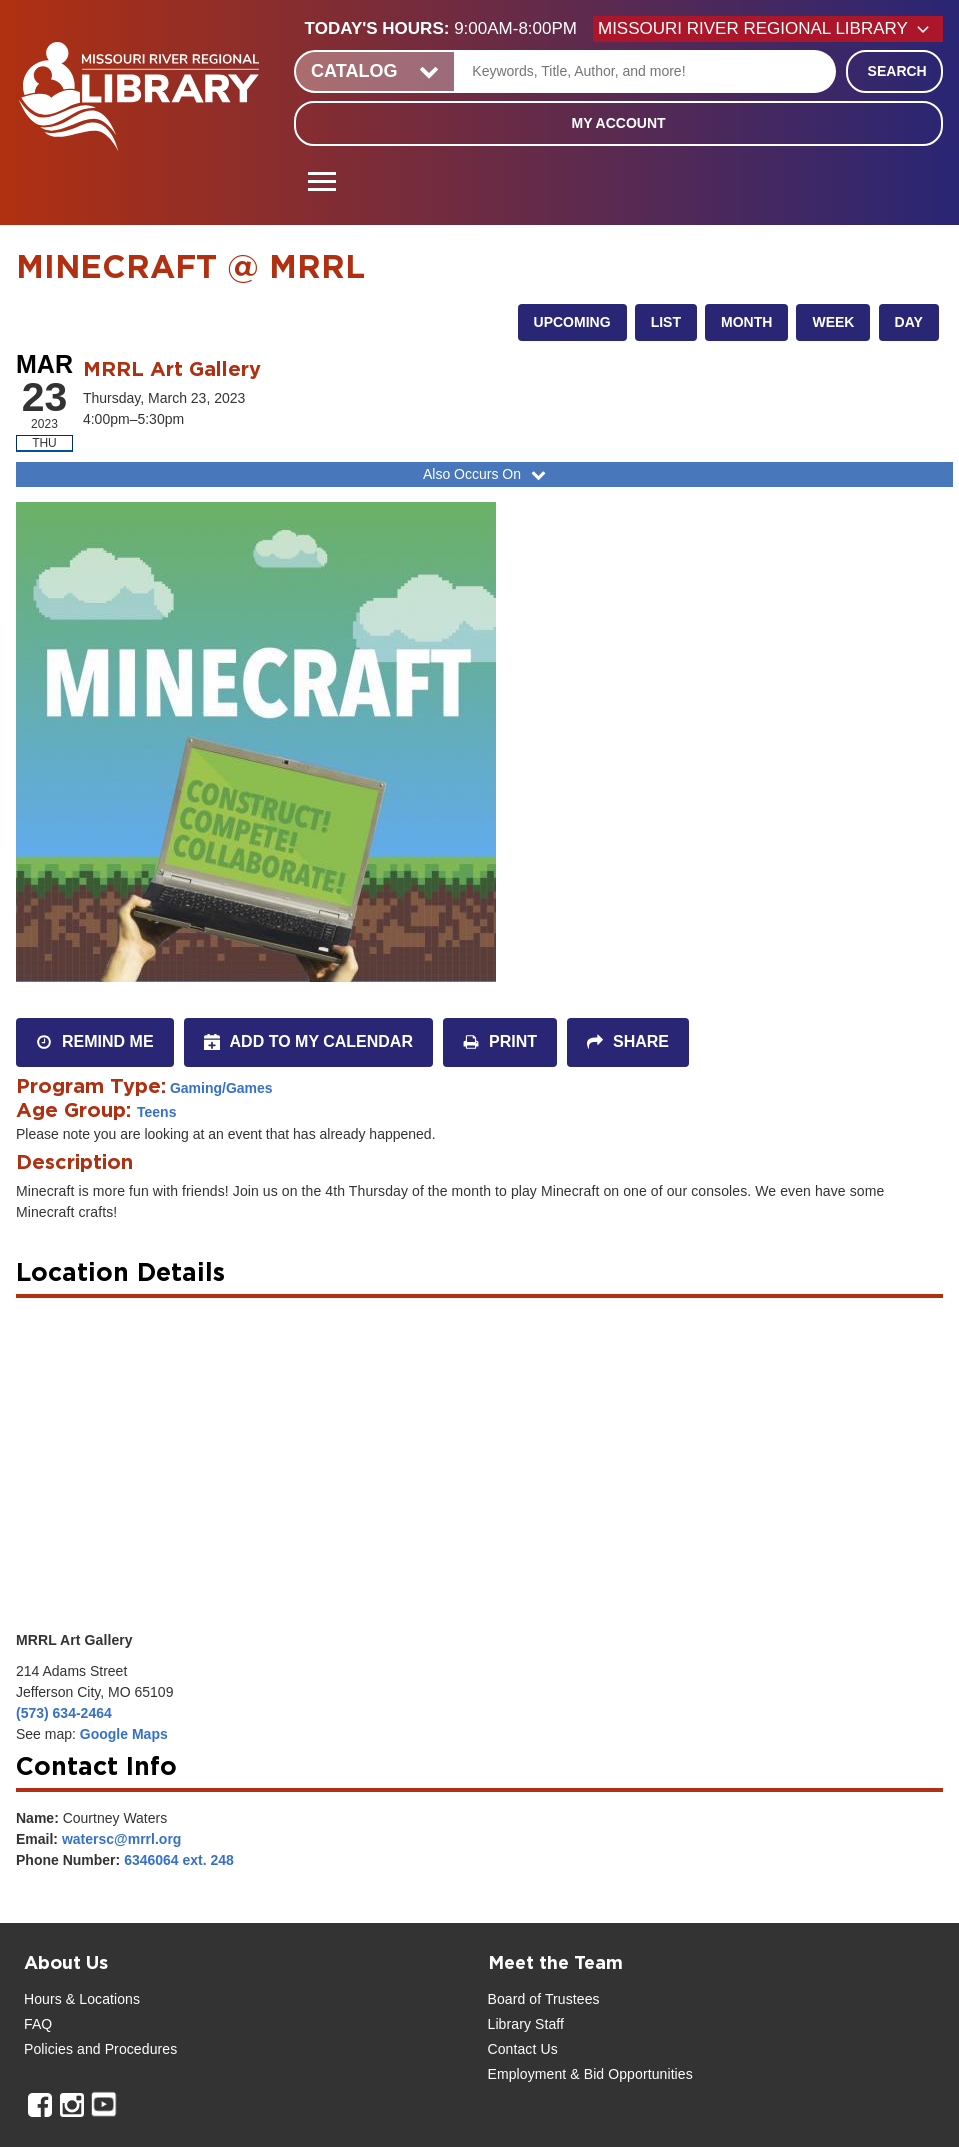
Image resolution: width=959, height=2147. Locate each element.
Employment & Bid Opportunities (590, 2074)
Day (909, 322)
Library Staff (526, 2024)
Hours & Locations (82, 1999)
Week (833, 322)
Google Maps (124, 1734)
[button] (449, 29)
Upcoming (572, 322)
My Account (618, 123)
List (666, 322)
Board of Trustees (544, 1999)
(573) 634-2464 (64, 1713)
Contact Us (523, 2049)
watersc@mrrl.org (121, 1839)
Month (746, 322)
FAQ (38, 2024)
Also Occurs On (486, 474)
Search (897, 71)
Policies (48, 2049)
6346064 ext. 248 (179, 1860)
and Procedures (125, 2049)
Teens (156, 1112)
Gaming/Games (221, 1088)
